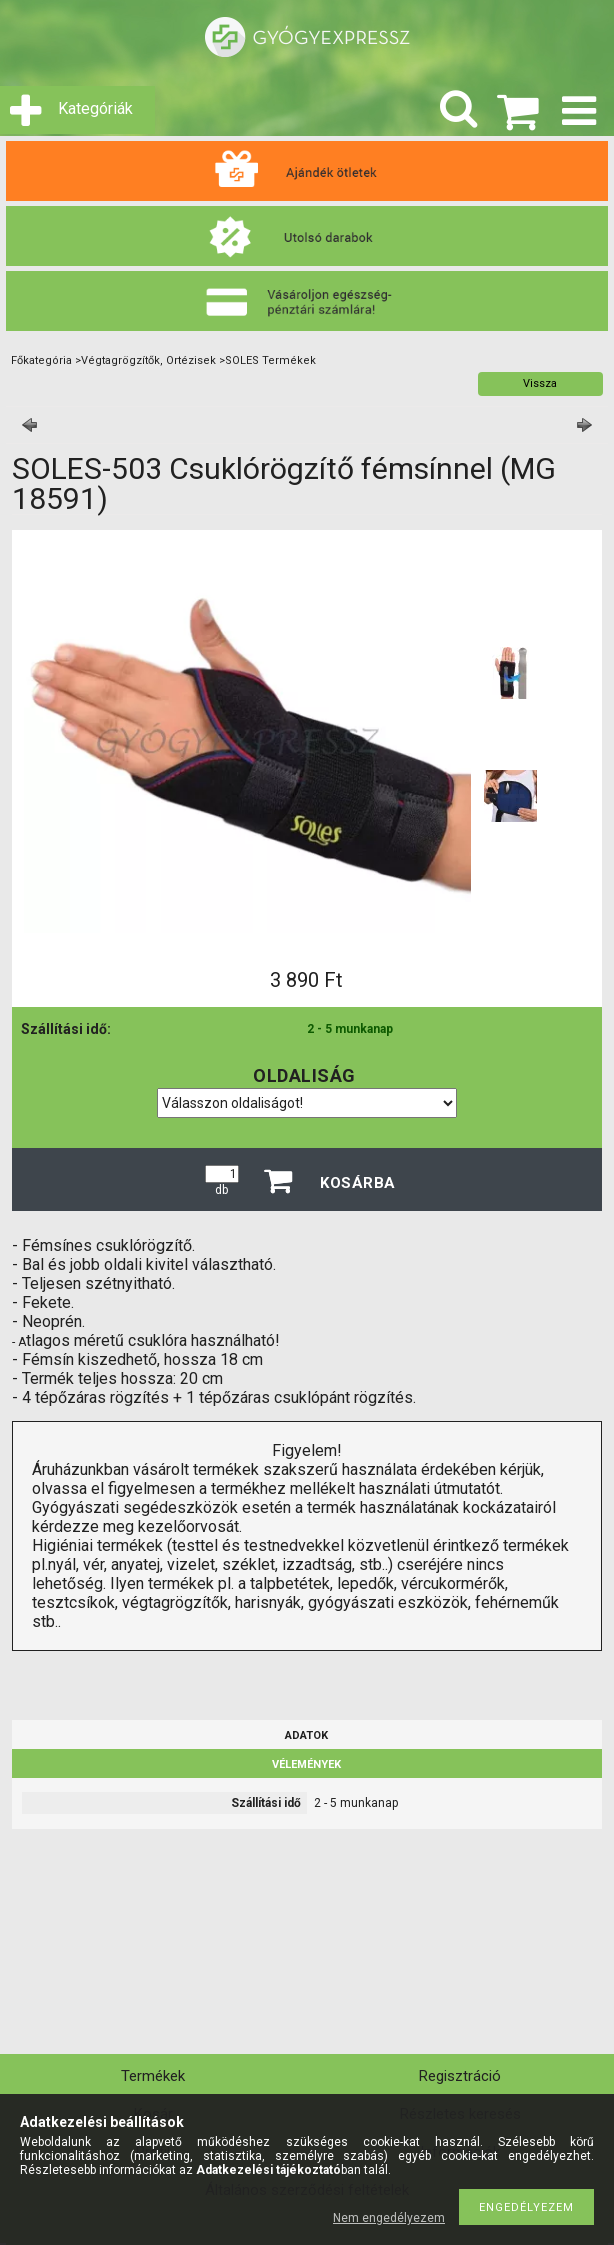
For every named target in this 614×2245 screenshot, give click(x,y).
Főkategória (41, 360)
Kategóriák (95, 108)
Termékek (153, 2076)
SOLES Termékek (270, 360)
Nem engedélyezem (389, 2218)
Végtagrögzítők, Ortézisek (148, 360)
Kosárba (358, 1183)
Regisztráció (460, 2076)
